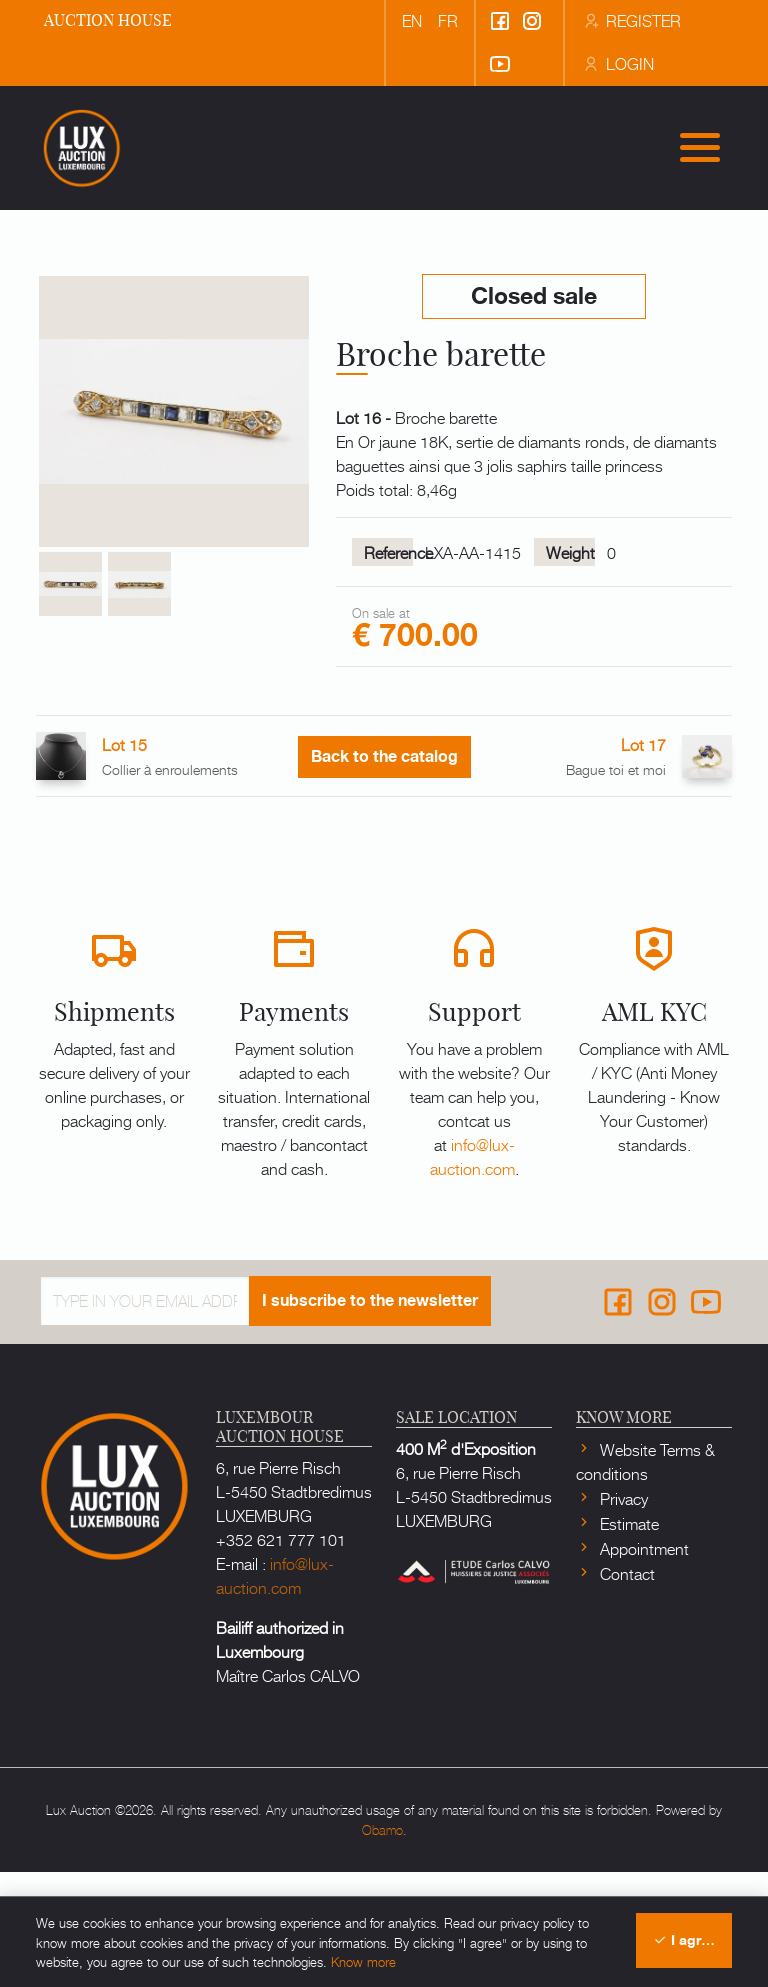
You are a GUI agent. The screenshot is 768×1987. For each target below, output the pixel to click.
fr (448, 20)
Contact (625, 1688)
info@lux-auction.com (472, 1271)
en (412, 20)
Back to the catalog (384, 873)
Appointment (642, 1663)
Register (631, 20)
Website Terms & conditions (645, 1576)
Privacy (622, 1613)
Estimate (627, 1638)
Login (617, 63)
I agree (685, 1940)
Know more (363, 1961)
